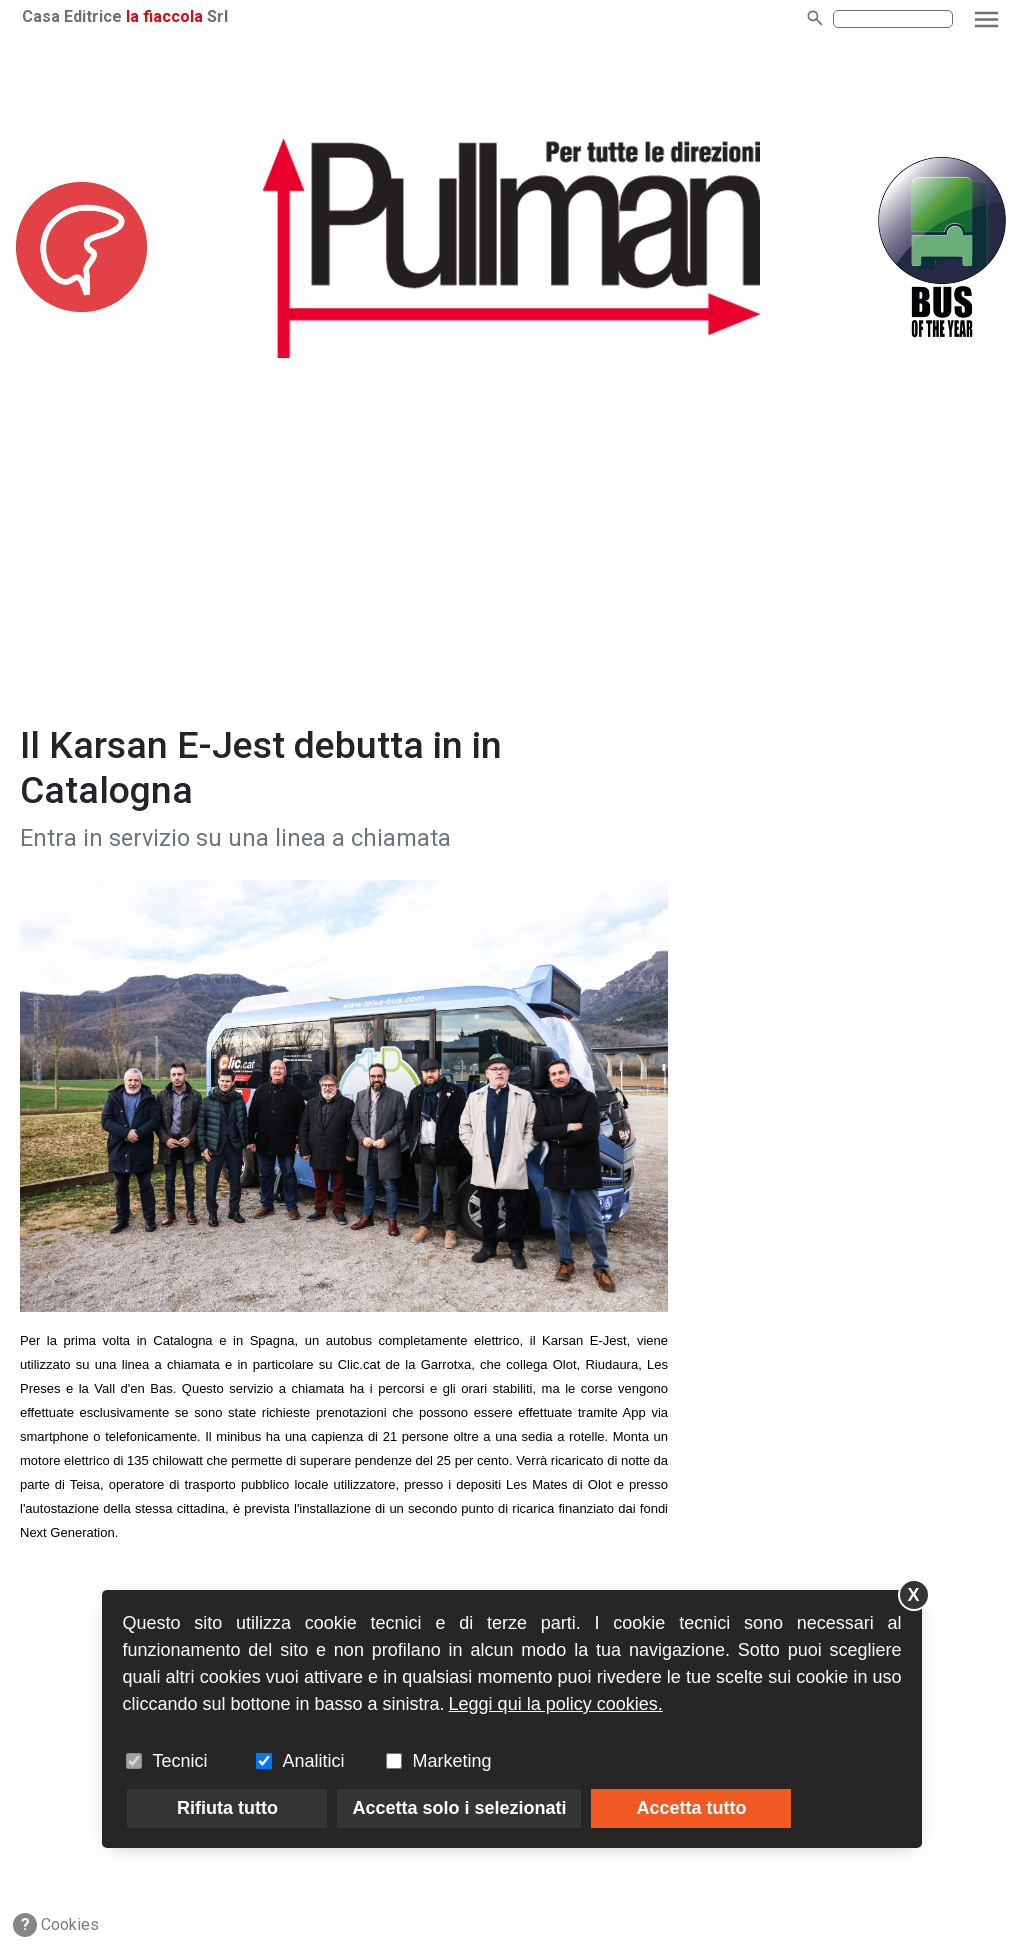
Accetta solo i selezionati (459, 1808)
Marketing (451, 1761)
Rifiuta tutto (227, 1808)
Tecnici (179, 1761)
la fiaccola (164, 16)
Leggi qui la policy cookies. (556, 1704)
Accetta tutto (691, 1808)
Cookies (56, 1925)
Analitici (313, 1761)
